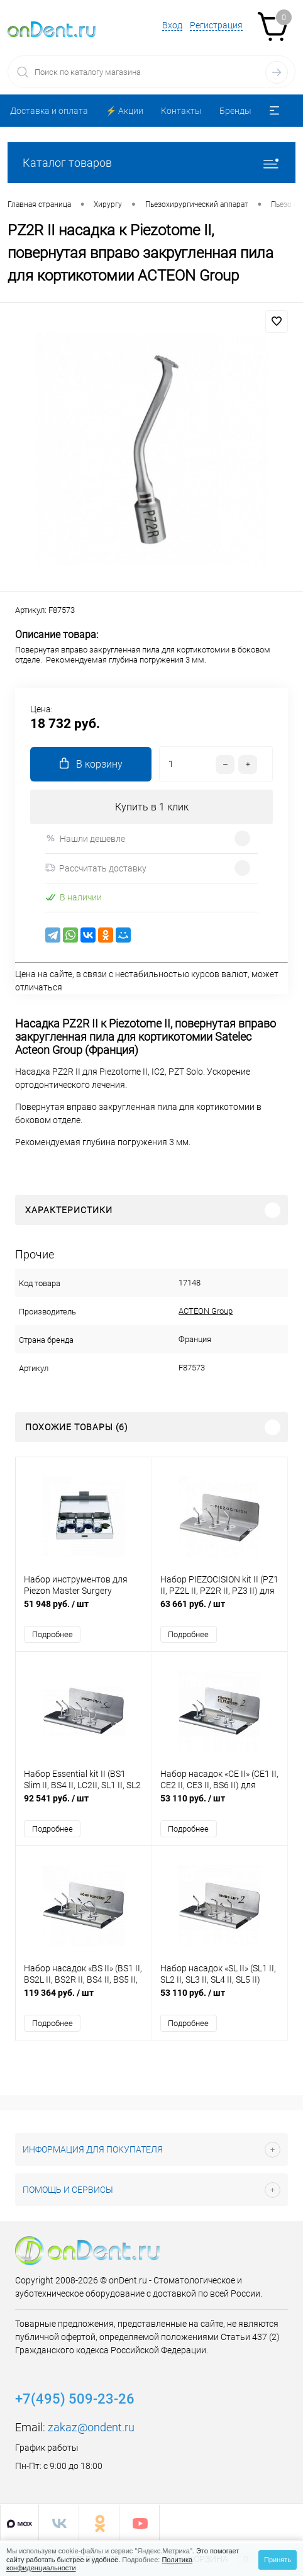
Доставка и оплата (49, 111)
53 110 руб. (220, 1805)
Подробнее (52, 1634)
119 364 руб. (83, 1999)
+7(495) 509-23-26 (75, 2399)
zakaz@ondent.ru (91, 2427)
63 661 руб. (220, 1610)
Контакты (181, 111)
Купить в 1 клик (152, 807)
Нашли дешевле (85, 838)
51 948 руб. (83, 1610)
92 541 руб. (83, 1805)
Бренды (235, 111)
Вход (172, 25)
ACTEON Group (206, 1311)
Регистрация (216, 25)
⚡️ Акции (124, 111)
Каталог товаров (151, 162)
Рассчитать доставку (95, 868)
